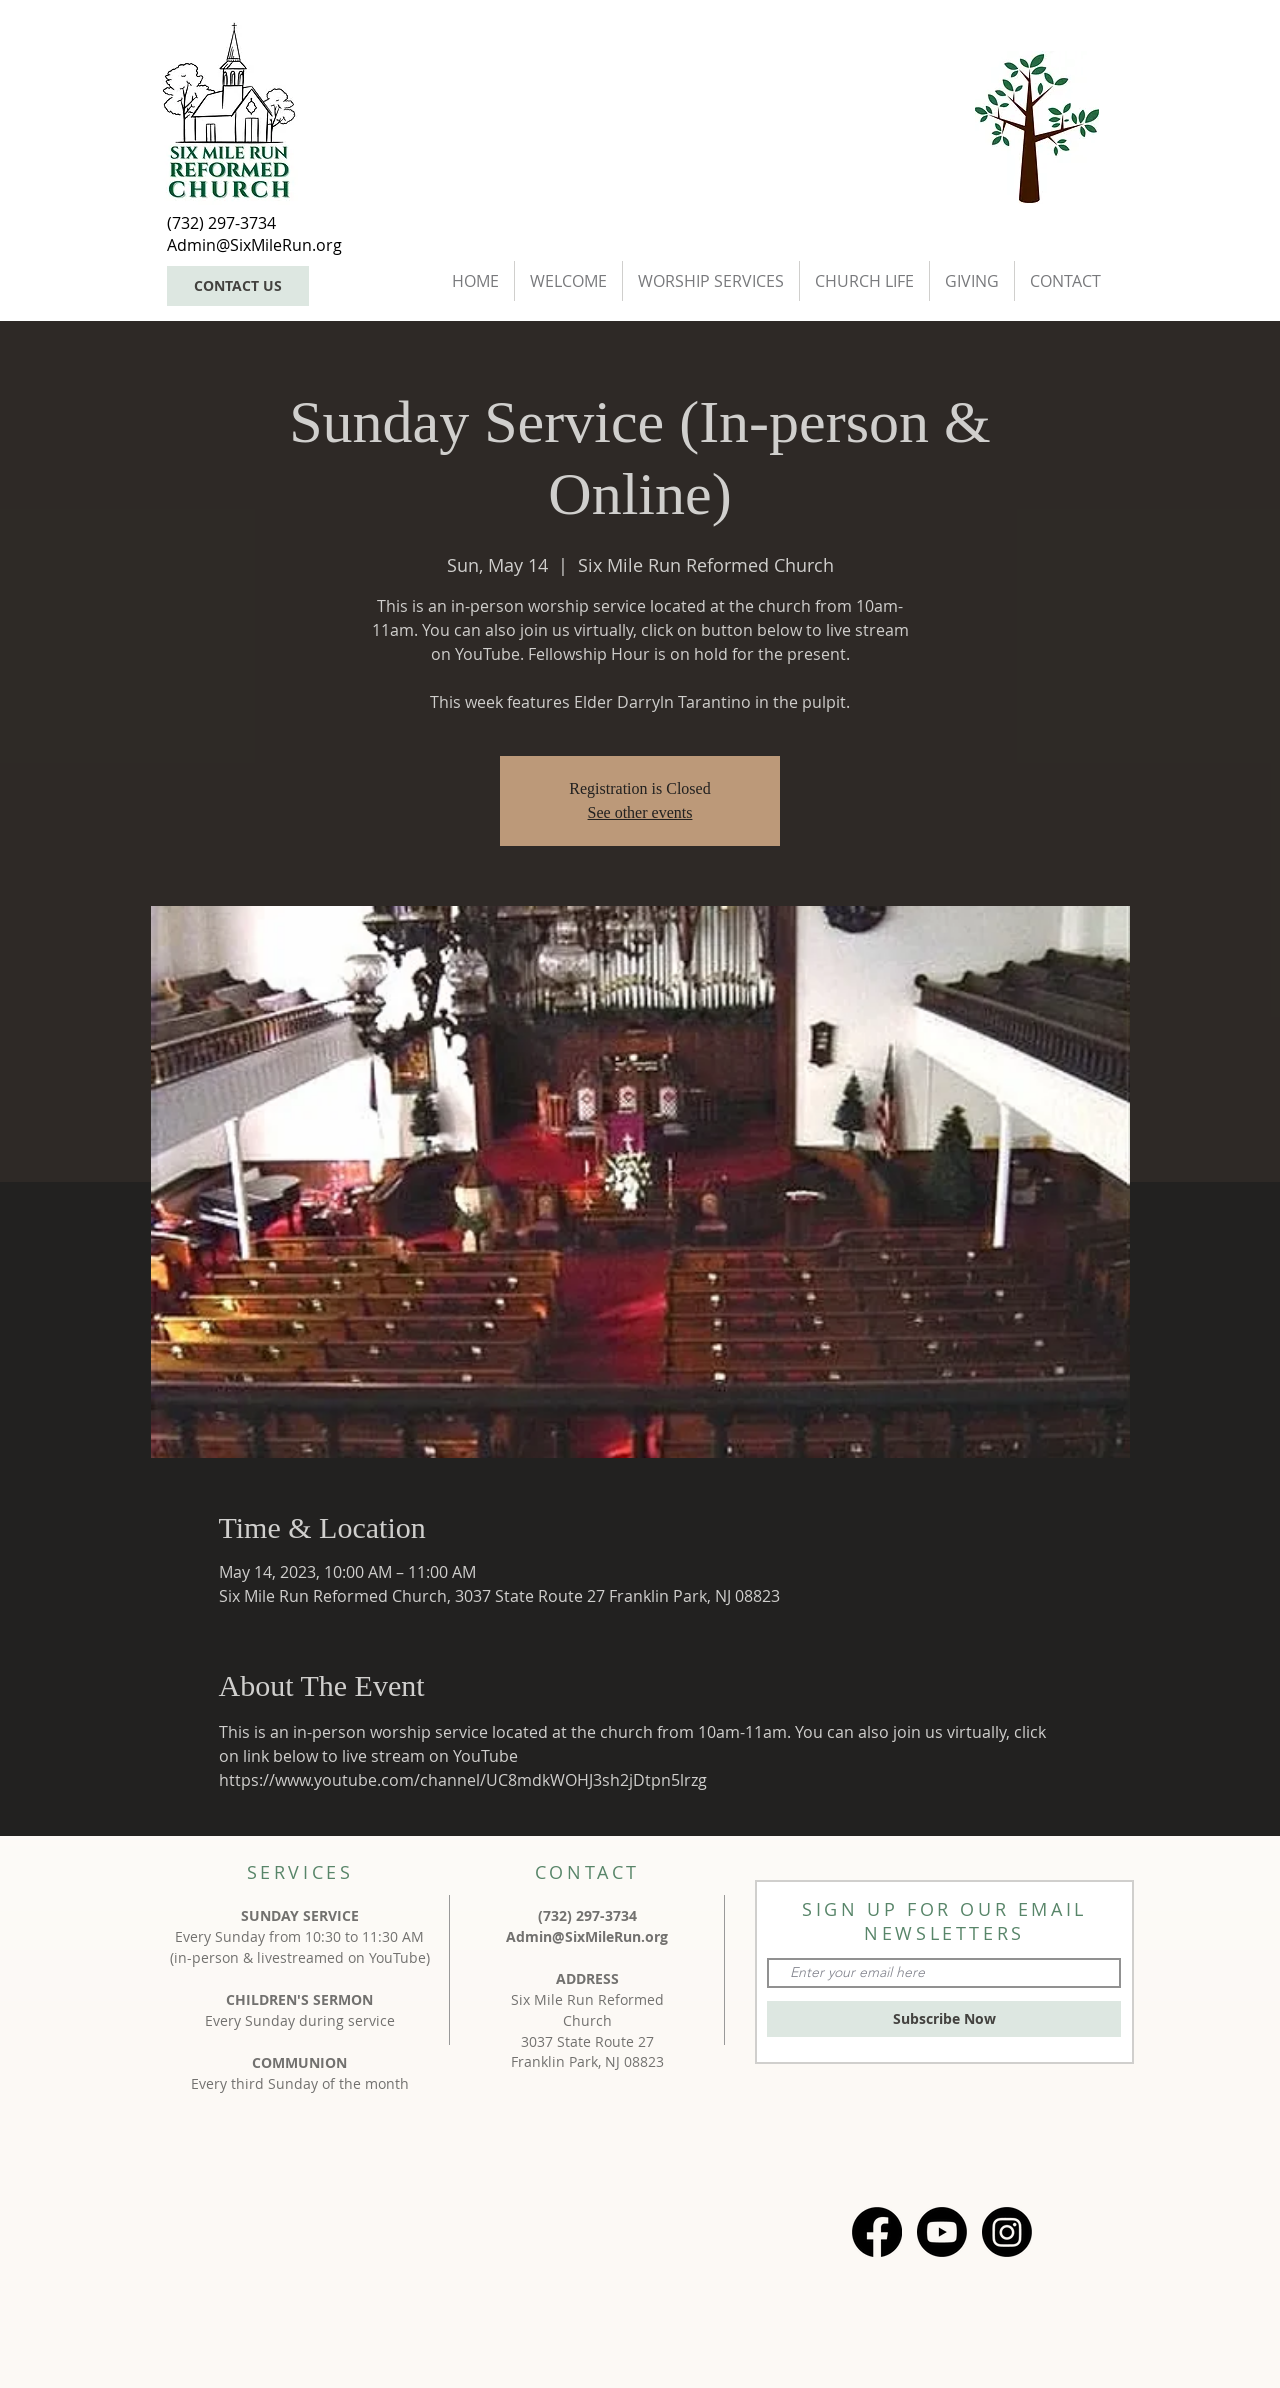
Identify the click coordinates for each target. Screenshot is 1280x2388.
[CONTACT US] (238, 286)
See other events (640, 812)
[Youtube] (942, 2232)
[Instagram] (1007, 2232)
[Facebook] (877, 2232)
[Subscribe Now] (944, 2019)
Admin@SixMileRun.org (587, 1936)
